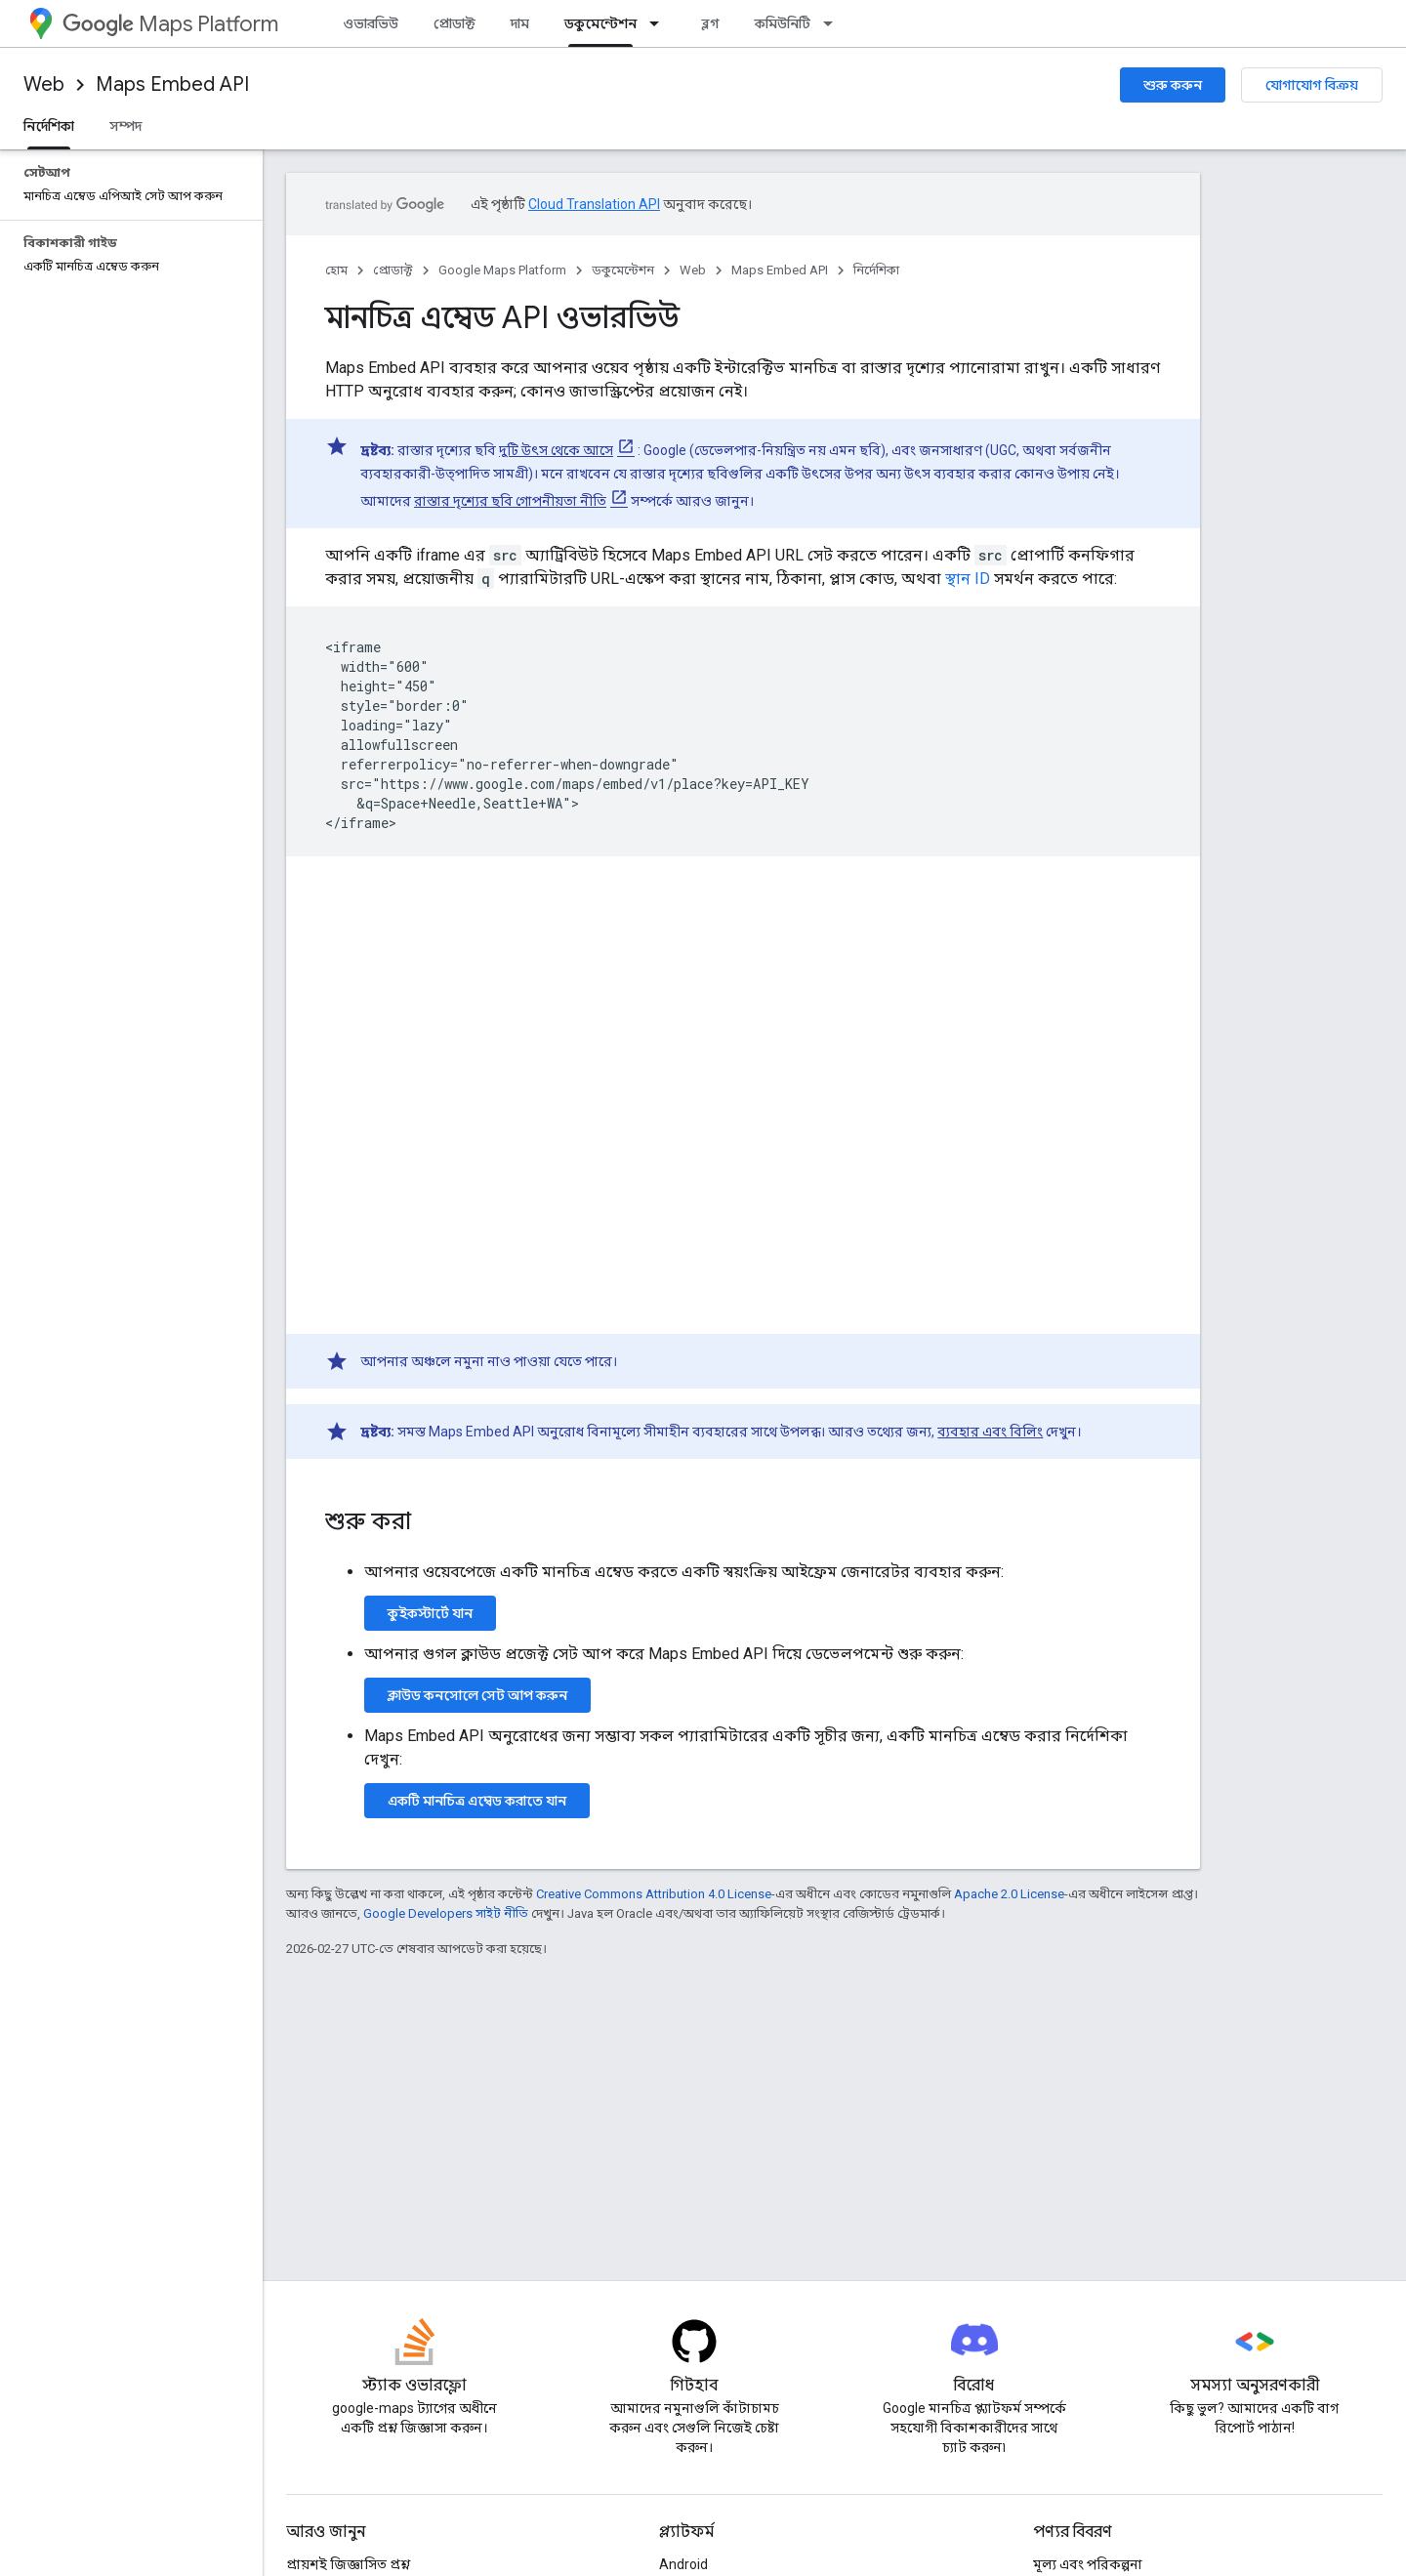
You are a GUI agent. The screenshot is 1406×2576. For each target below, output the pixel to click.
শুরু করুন (1172, 85)
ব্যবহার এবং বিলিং (990, 1431)
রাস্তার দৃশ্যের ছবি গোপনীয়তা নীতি (510, 501)
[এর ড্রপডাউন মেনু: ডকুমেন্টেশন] (660, 23)
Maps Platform (170, 24)
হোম (336, 270)
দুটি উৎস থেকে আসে (556, 450)
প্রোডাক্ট (455, 23)
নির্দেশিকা (876, 270)
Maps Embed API (172, 84)
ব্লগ (710, 23)
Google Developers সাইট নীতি (445, 1913)
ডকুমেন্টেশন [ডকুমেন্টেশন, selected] (600, 23)
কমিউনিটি (782, 23)
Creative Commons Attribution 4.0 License (653, 1894)
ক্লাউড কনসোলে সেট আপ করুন (477, 1695)
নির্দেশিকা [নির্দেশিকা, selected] (48, 126)
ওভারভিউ (370, 23)
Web (43, 84)
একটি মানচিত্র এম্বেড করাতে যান (477, 1800)
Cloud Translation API (594, 204)
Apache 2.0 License (1009, 1894)
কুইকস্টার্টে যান (430, 1613)
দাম (520, 23)
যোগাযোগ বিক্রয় (1311, 85)
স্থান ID (967, 578)
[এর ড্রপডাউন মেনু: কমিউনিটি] (833, 23)
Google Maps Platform (502, 270)
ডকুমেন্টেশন (623, 270)
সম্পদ (125, 126)
